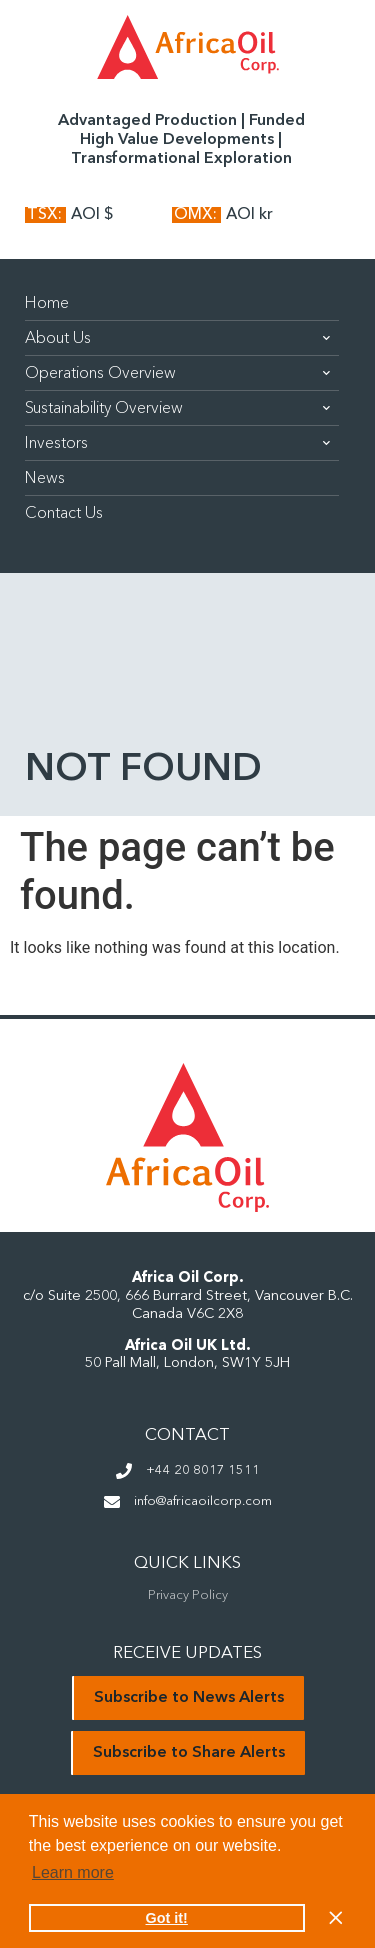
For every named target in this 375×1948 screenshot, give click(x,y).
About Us (177, 338)
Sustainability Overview (177, 408)
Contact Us (64, 513)
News (45, 478)
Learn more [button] (73, 1872)
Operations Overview (177, 373)
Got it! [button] (167, 1918)
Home (47, 303)
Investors (177, 443)
